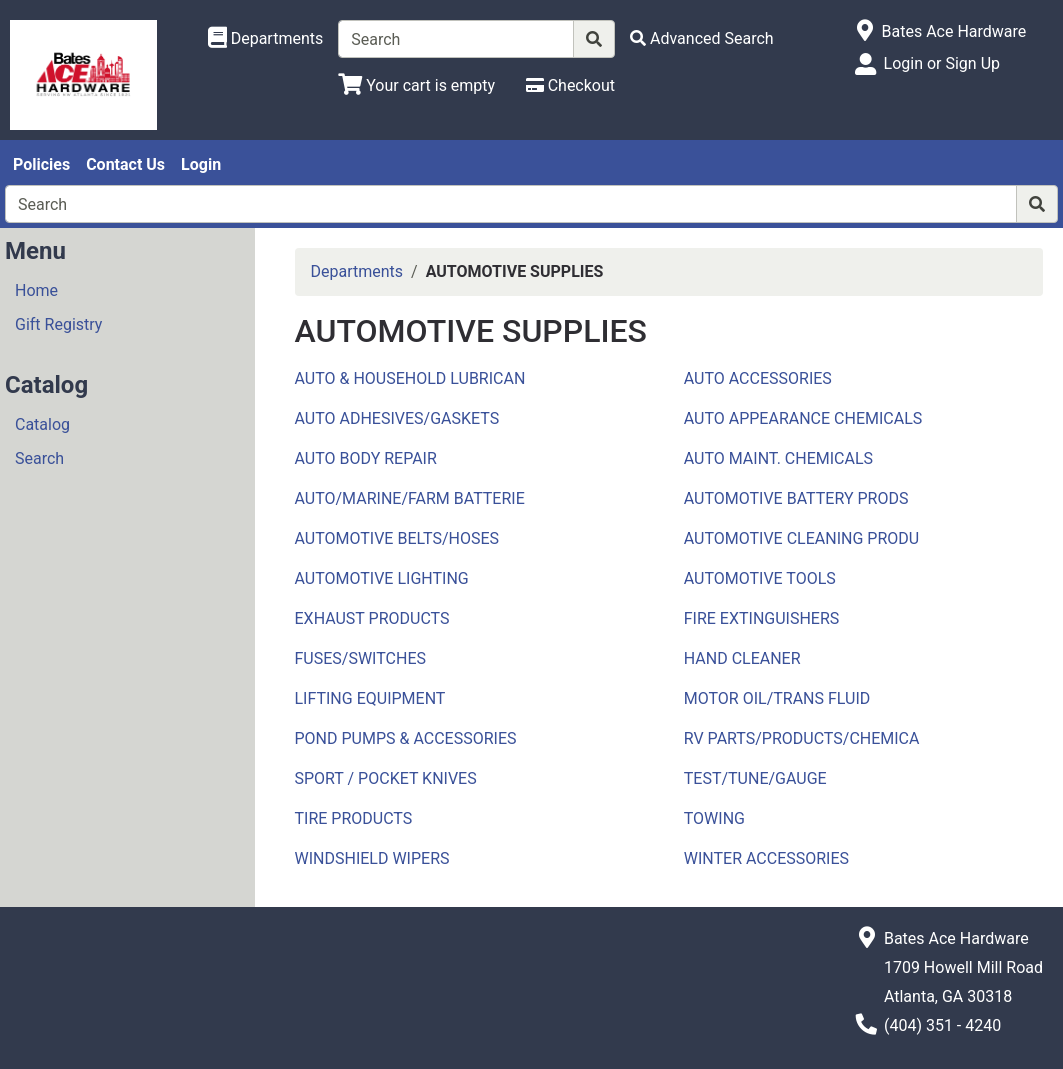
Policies (41, 164)
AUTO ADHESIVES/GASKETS (397, 418)
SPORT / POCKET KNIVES (386, 778)
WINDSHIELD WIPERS (372, 858)
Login (201, 164)
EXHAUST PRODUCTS (372, 618)
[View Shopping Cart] (416, 85)
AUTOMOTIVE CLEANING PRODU (801, 538)
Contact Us (125, 164)
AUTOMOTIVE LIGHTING (382, 578)
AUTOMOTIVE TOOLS (760, 578)
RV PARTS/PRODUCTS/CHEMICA (802, 738)
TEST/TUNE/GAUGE (755, 778)
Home (36, 290)
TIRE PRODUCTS (354, 818)
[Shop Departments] (266, 39)
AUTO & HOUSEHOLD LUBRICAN (410, 378)
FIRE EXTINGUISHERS (762, 618)
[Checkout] (570, 85)
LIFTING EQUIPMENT (370, 698)
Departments (357, 271)
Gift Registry (58, 324)
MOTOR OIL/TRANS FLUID (777, 698)
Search (39, 458)
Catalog (42, 424)
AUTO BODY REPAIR (366, 458)
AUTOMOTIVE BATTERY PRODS (796, 498)
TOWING (714, 818)
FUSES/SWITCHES (360, 658)
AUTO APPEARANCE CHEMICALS (803, 418)
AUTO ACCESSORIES (758, 378)
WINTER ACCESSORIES (766, 858)
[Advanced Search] (702, 38)
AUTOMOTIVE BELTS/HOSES (397, 538)
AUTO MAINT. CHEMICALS (778, 458)
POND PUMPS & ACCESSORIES (406, 738)
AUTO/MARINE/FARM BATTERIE (410, 498)
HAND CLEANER (742, 658)
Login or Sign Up (942, 63)
